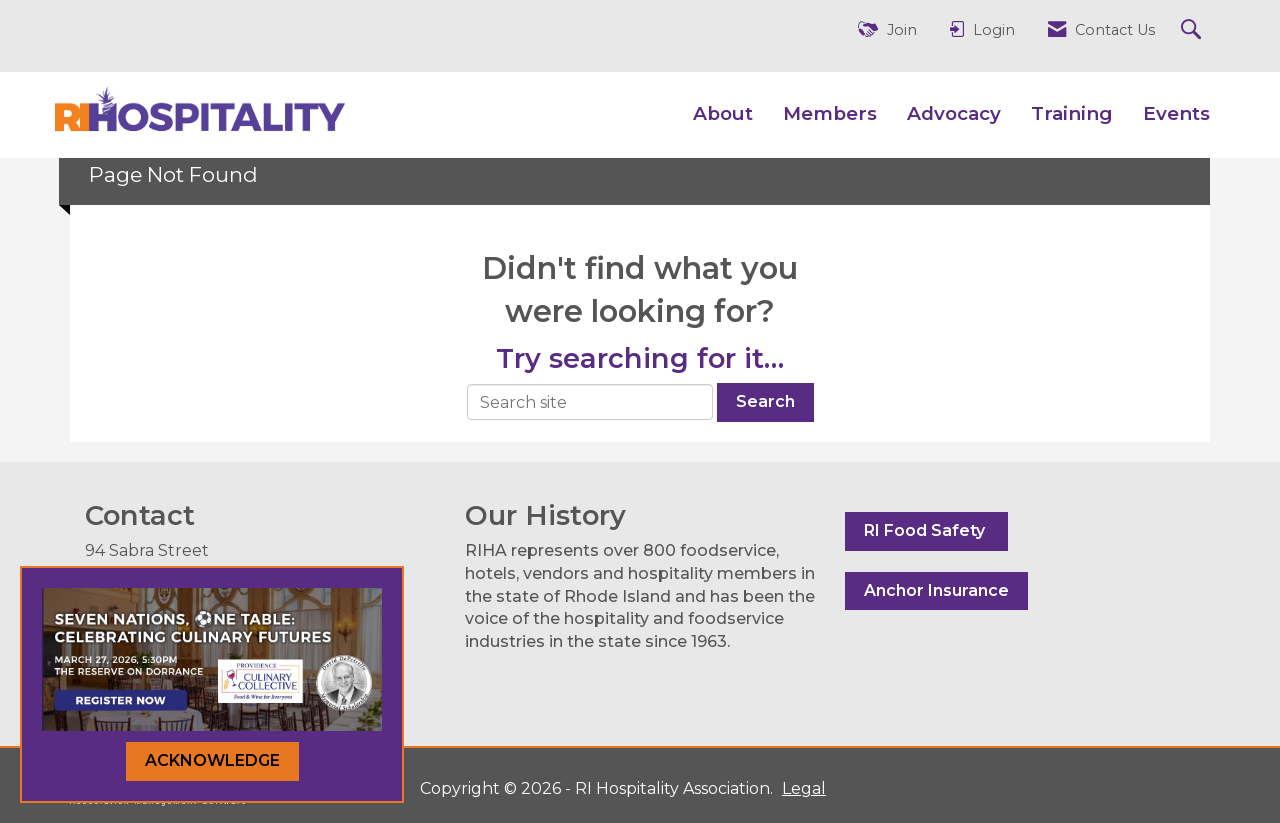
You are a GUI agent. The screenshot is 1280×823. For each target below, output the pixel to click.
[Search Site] (1193, 30)
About (723, 113)
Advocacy (954, 113)
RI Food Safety (926, 530)
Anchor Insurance (936, 590)
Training (1072, 113)
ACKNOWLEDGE (212, 760)
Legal (804, 788)
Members (830, 113)
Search (765, 401)
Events (1176, 113)
